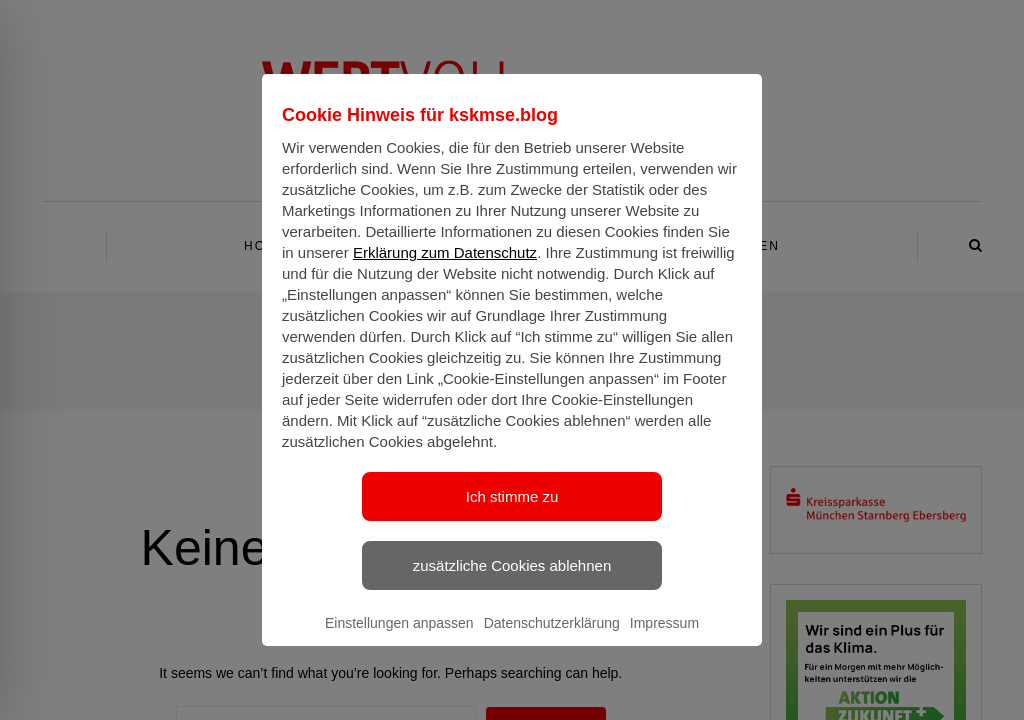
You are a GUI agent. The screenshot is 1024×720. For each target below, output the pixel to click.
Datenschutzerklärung (552, 641)
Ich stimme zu (512, 514)
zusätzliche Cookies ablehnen (512, 583)
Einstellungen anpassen (399, 641)
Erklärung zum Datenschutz (445, 270)
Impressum (664, 641)
